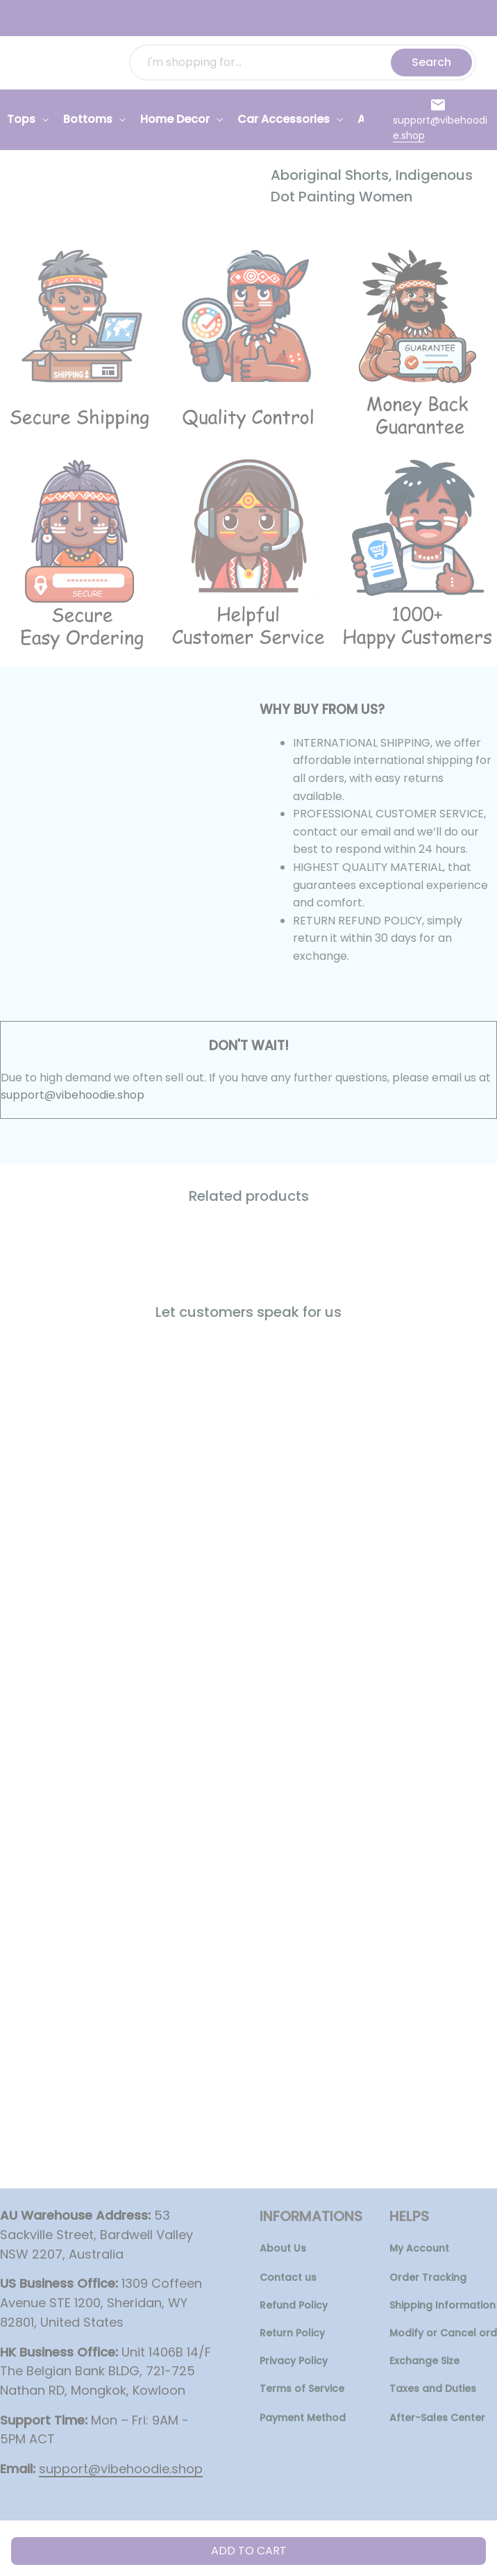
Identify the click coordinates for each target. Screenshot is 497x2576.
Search (431, 62)
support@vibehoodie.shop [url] (72, 1095)
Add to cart (249, 2551)
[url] (441, 128)
